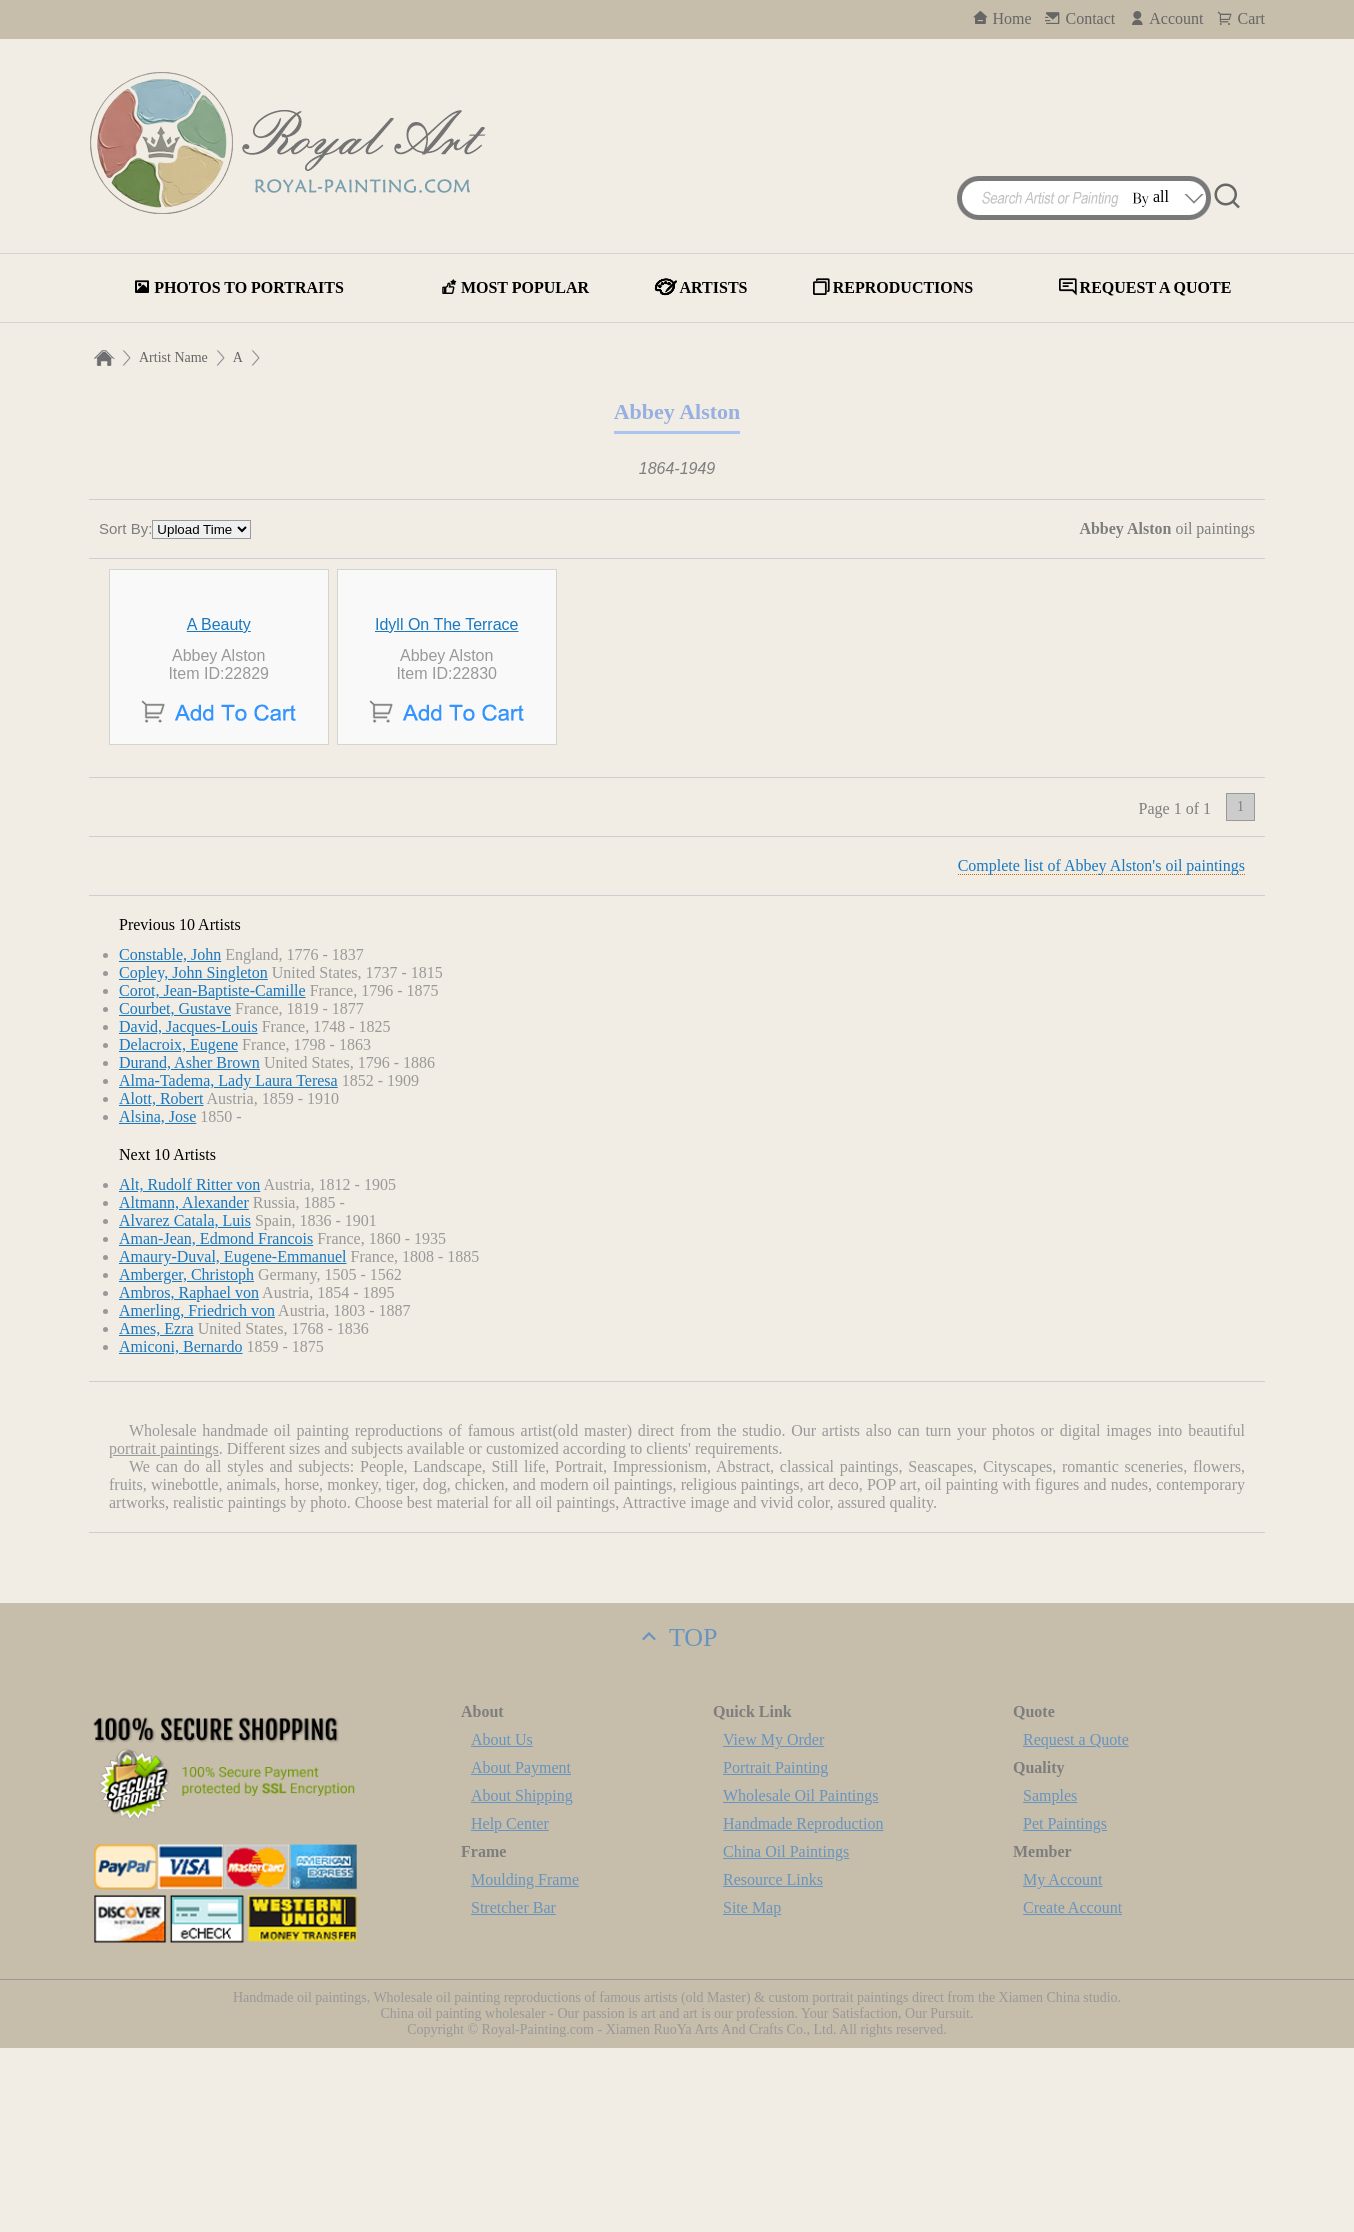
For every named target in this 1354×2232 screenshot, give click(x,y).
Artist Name (173, 357)
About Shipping (522, 1979)
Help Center (510, 2007)
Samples (1050, 1979)
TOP (676, 1821)
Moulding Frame (525, 2063)
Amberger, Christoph (186, 1458)
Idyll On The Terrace (446, 808)
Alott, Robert (161, 1282)
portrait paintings (164, 1632)
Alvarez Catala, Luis (185, 1404)
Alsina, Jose (157, 1300)
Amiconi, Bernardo (181, 1530)
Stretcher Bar (513, 2091)
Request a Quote (1076, 1923)
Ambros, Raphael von (189, 1476)
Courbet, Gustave (175, 1192)
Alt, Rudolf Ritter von (189, 1368)
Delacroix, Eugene (178, 1228)
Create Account (1072, 2091)
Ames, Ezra (156, 1512)
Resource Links (773, 2063)
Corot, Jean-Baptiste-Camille (212, 1174)
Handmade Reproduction (803, 2007)
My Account (1063, 2063)
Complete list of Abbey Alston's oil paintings (1101, 1049)
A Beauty (219, 808)
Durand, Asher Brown (189, 1246)
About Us (502, 1923)
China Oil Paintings (786, 2035)
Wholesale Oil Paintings (801, 1979)
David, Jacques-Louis (188, 1210)
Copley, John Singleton (193, 1156)
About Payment (521, 1951)
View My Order (773, 1923)
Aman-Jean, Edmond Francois (216, 1422)
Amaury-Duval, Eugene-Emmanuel (232, 1440)
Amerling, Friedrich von (197, 1494)
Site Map (752, 2091)
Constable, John (170, 1138)
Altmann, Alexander (184, 1386)
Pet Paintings (1065, 2007)
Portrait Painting (775, 1951)
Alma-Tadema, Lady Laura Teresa (228, 1264)
